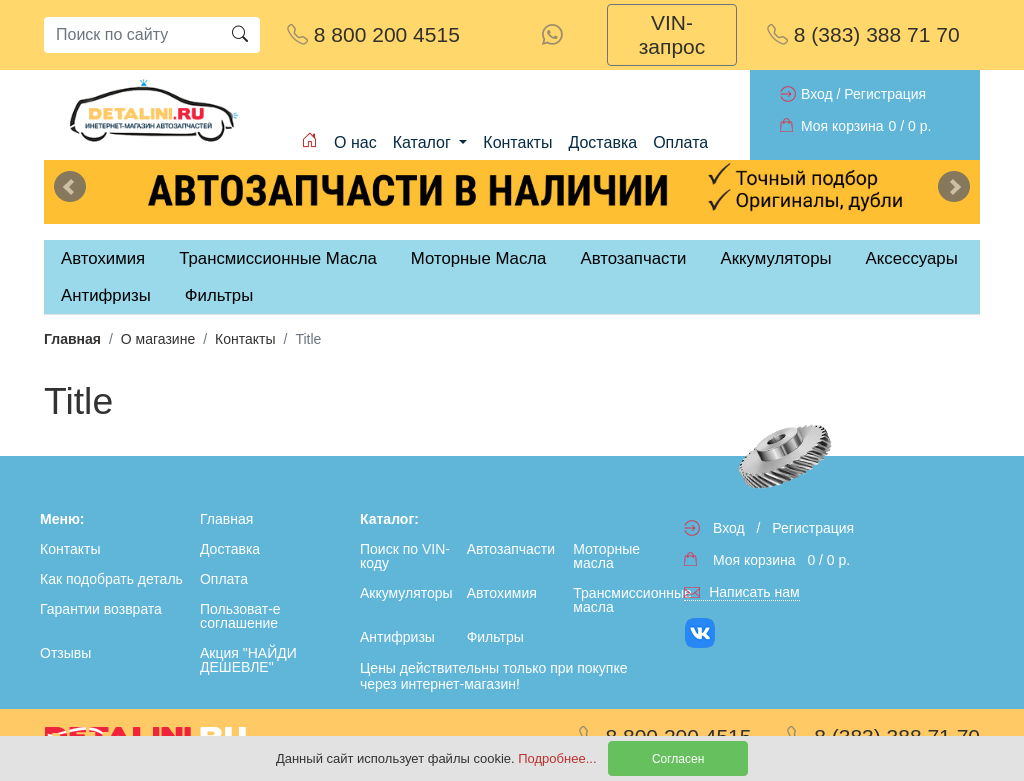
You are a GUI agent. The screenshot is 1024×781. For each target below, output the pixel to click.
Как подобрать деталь (111, 579)
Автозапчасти (633, 258)
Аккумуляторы (406, 593)
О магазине (158, 339)
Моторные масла (606, 556)
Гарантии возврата (101, 609)
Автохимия (502, 593)
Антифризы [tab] (106, 295)
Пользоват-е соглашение (240, 616)
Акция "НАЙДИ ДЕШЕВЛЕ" (248, 660)
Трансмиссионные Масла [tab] (278, 258)
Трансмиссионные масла (622, 600)
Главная (72, 339)
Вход (817, 94)
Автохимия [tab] (103, 258)
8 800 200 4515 (373, 34)
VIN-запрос (672, 34)
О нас (355, 142)
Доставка (602, 142)
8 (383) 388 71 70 (863, 34)
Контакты (517, 142)
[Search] (132, 35)
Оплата (680, 142)
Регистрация (885, 94)
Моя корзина (842, 126)
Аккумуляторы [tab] (775, 258)
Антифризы (397, 637)
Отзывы (65, 653)
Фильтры (219, 295)
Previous (70, 187)
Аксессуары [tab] (912, 258)
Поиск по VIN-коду (405, 556)
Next (954, 187)
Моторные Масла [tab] (479, 258)
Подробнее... (559, 758)
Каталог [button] (424, 142)
